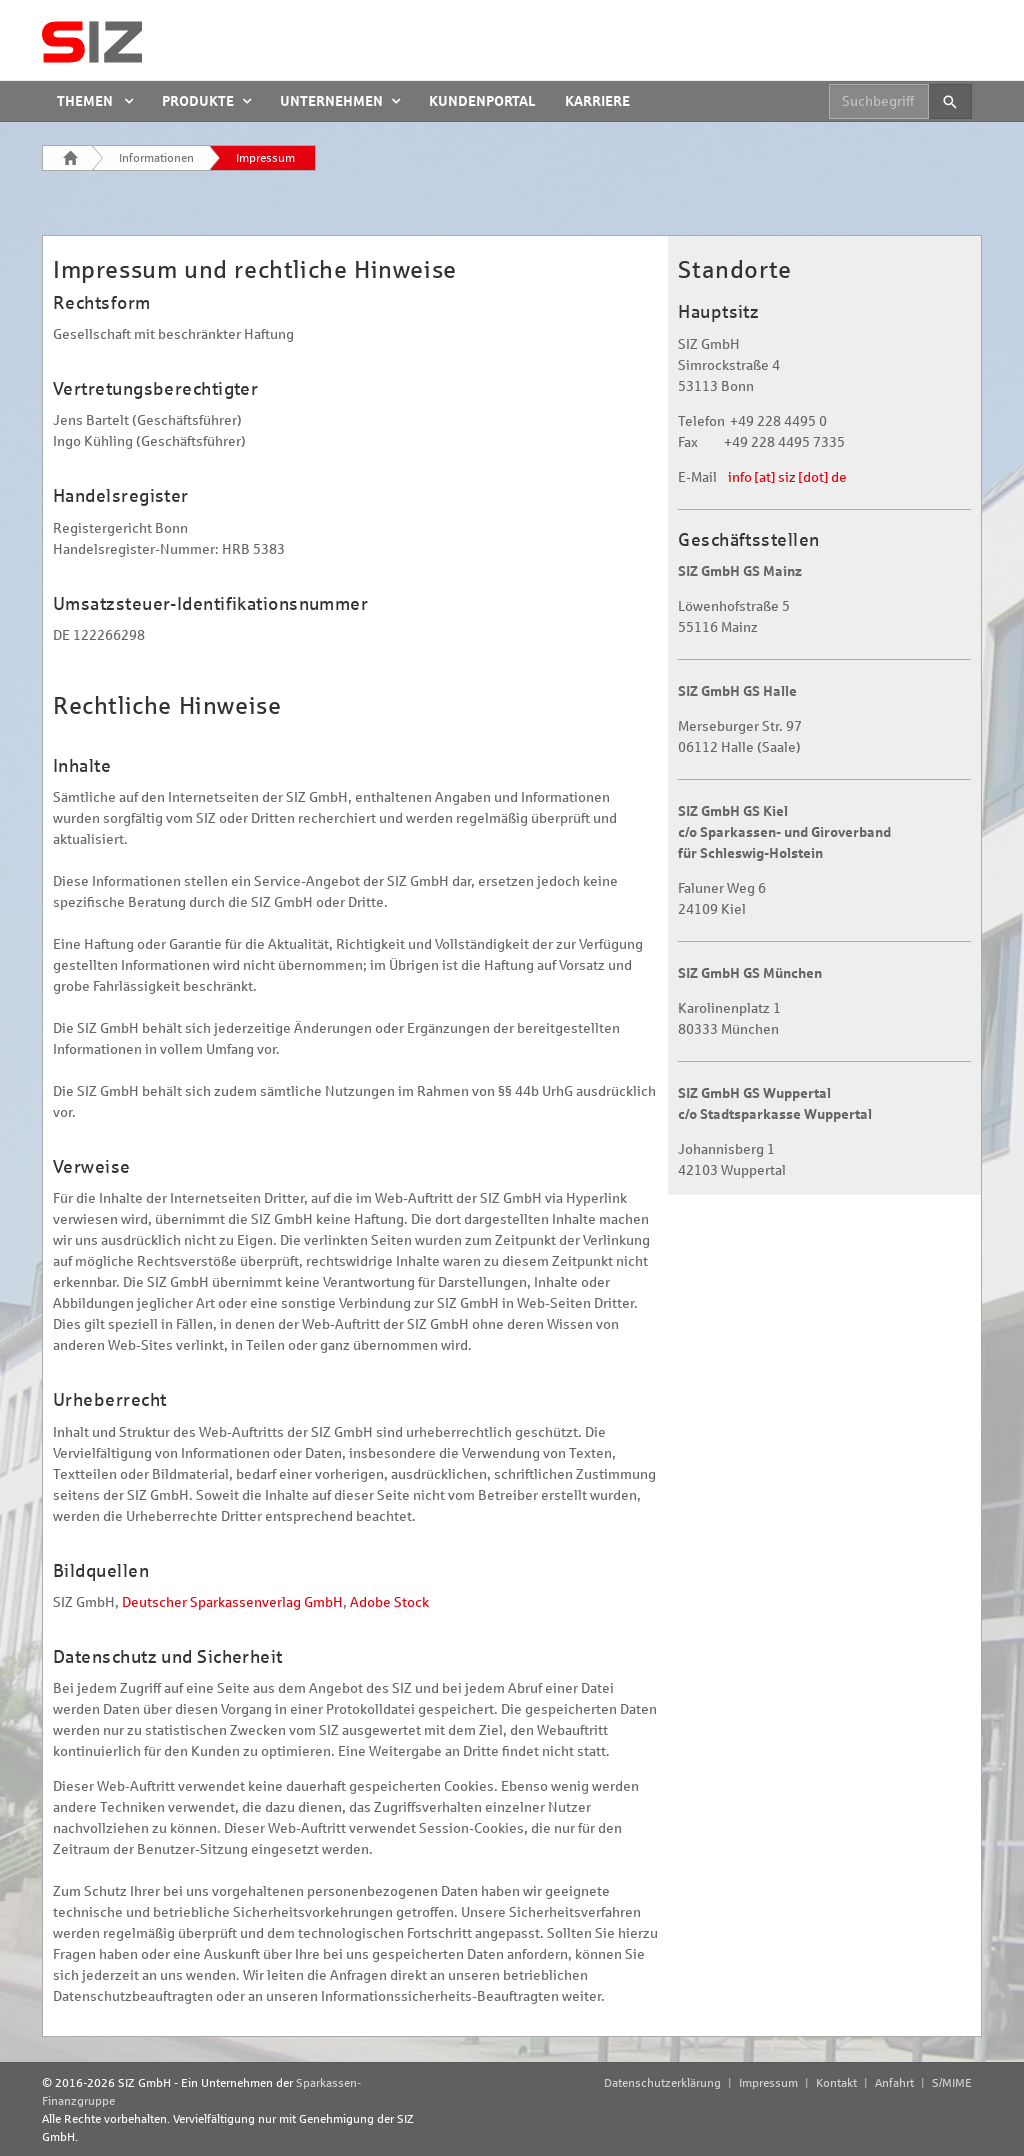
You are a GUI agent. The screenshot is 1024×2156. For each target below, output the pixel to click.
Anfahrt (894, 2083)
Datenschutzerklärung (662, 2083)
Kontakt (836, 2083)
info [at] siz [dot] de (787, 477)
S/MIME (952, 2083)
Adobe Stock (389, 1602)
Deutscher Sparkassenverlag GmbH (232, 1602)
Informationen (156, 158)
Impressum (265, 158)
